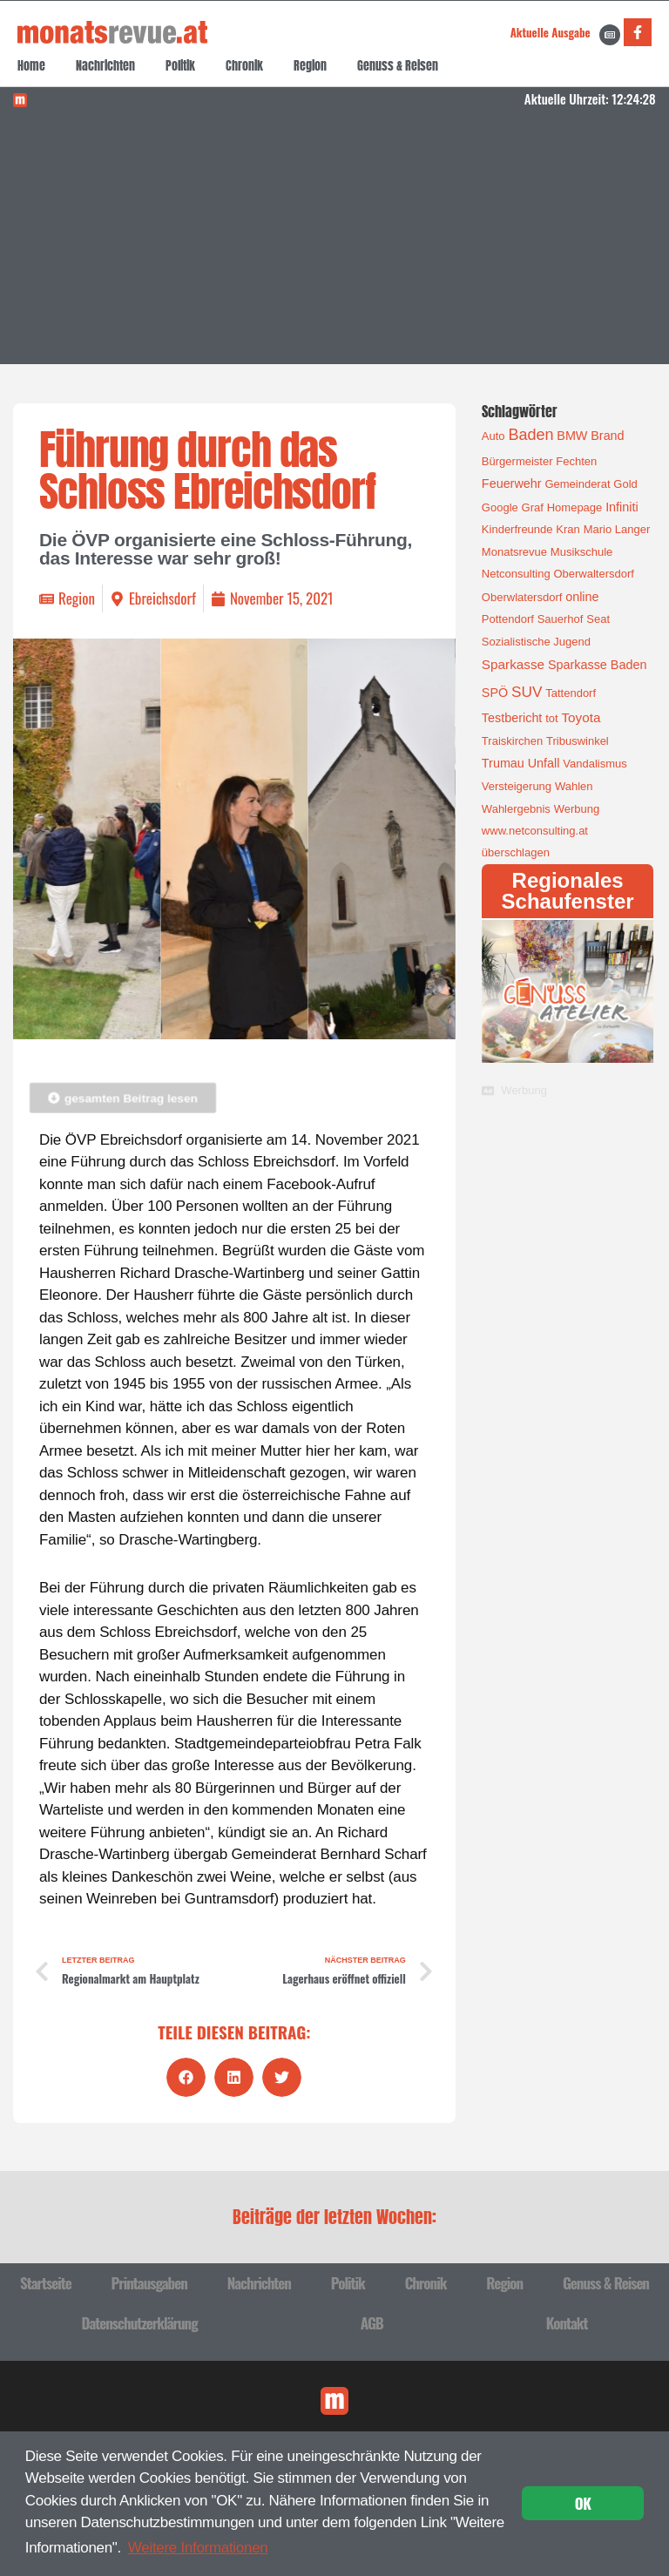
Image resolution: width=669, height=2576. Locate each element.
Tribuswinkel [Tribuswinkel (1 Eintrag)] (577, 740)
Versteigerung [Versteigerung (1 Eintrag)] (516, 786)
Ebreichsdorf (162, 598)
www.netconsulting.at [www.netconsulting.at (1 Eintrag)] (535, 830)
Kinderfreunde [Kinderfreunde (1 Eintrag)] (517, 529)
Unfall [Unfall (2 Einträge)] (544, 763)
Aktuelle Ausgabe (550, 32)
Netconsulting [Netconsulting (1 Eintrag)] (516, 573)
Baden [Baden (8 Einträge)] (530, 434)
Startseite (45, 2283)
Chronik (244, 66)
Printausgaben (149, 2283)
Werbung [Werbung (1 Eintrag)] (577, 808)
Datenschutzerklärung (140, 2323)
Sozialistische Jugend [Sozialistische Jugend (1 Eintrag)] (536, 641)
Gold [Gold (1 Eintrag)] (625, 483)
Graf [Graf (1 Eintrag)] (533, 507)
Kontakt (567, 2323)
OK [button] (583, 2503)
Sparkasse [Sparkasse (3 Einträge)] (513, 664)
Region (310, 66)
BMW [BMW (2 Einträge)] (572, 436)
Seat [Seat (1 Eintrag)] (598, 618)
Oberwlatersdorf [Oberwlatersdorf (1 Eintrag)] (522, 597)
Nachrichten (105, 66)
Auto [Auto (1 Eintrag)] (493, 436)
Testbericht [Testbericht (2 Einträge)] (512, 718)
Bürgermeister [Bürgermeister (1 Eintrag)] (517, 461)
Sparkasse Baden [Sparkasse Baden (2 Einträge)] (597, 665)
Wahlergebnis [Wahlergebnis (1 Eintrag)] (516, 808)
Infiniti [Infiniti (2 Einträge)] (622, 507)
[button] (186, 2077)
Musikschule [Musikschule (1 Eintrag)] (582, 551)
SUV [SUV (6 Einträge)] (526, 691)
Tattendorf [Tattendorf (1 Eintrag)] (570, 693)
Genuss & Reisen (397, 66)
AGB (372, 2323)
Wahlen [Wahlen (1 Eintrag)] (574, 786)
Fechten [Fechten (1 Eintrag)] (576, 461)
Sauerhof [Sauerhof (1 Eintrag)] (560, 618)
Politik (180, 66)
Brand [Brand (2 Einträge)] (607, 436)
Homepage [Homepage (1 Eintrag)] (575, 507)
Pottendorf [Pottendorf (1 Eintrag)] (508, 618)
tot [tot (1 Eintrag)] (551, 718)
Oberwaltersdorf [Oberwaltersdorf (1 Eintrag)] (593, 573)
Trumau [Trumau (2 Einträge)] (503, 763)
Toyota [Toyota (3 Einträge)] (580, 717)
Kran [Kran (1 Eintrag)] (567, 529)
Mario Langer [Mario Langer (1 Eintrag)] (617, 529)
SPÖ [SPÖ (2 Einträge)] (495, 693)
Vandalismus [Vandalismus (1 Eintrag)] (594, 763)
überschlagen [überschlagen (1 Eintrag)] (516, 852)
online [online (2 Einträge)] (581, 597)
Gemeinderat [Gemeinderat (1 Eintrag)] (577, 483)
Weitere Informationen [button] (198, 2547)
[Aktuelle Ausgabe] (609, 34)
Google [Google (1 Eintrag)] (500, 507)
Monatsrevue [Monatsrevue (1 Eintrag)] (514, 551)
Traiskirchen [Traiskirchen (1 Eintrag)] (512, 740)
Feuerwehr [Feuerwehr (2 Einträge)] (512, 483)
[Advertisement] (335, 242)
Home (31, 66)
